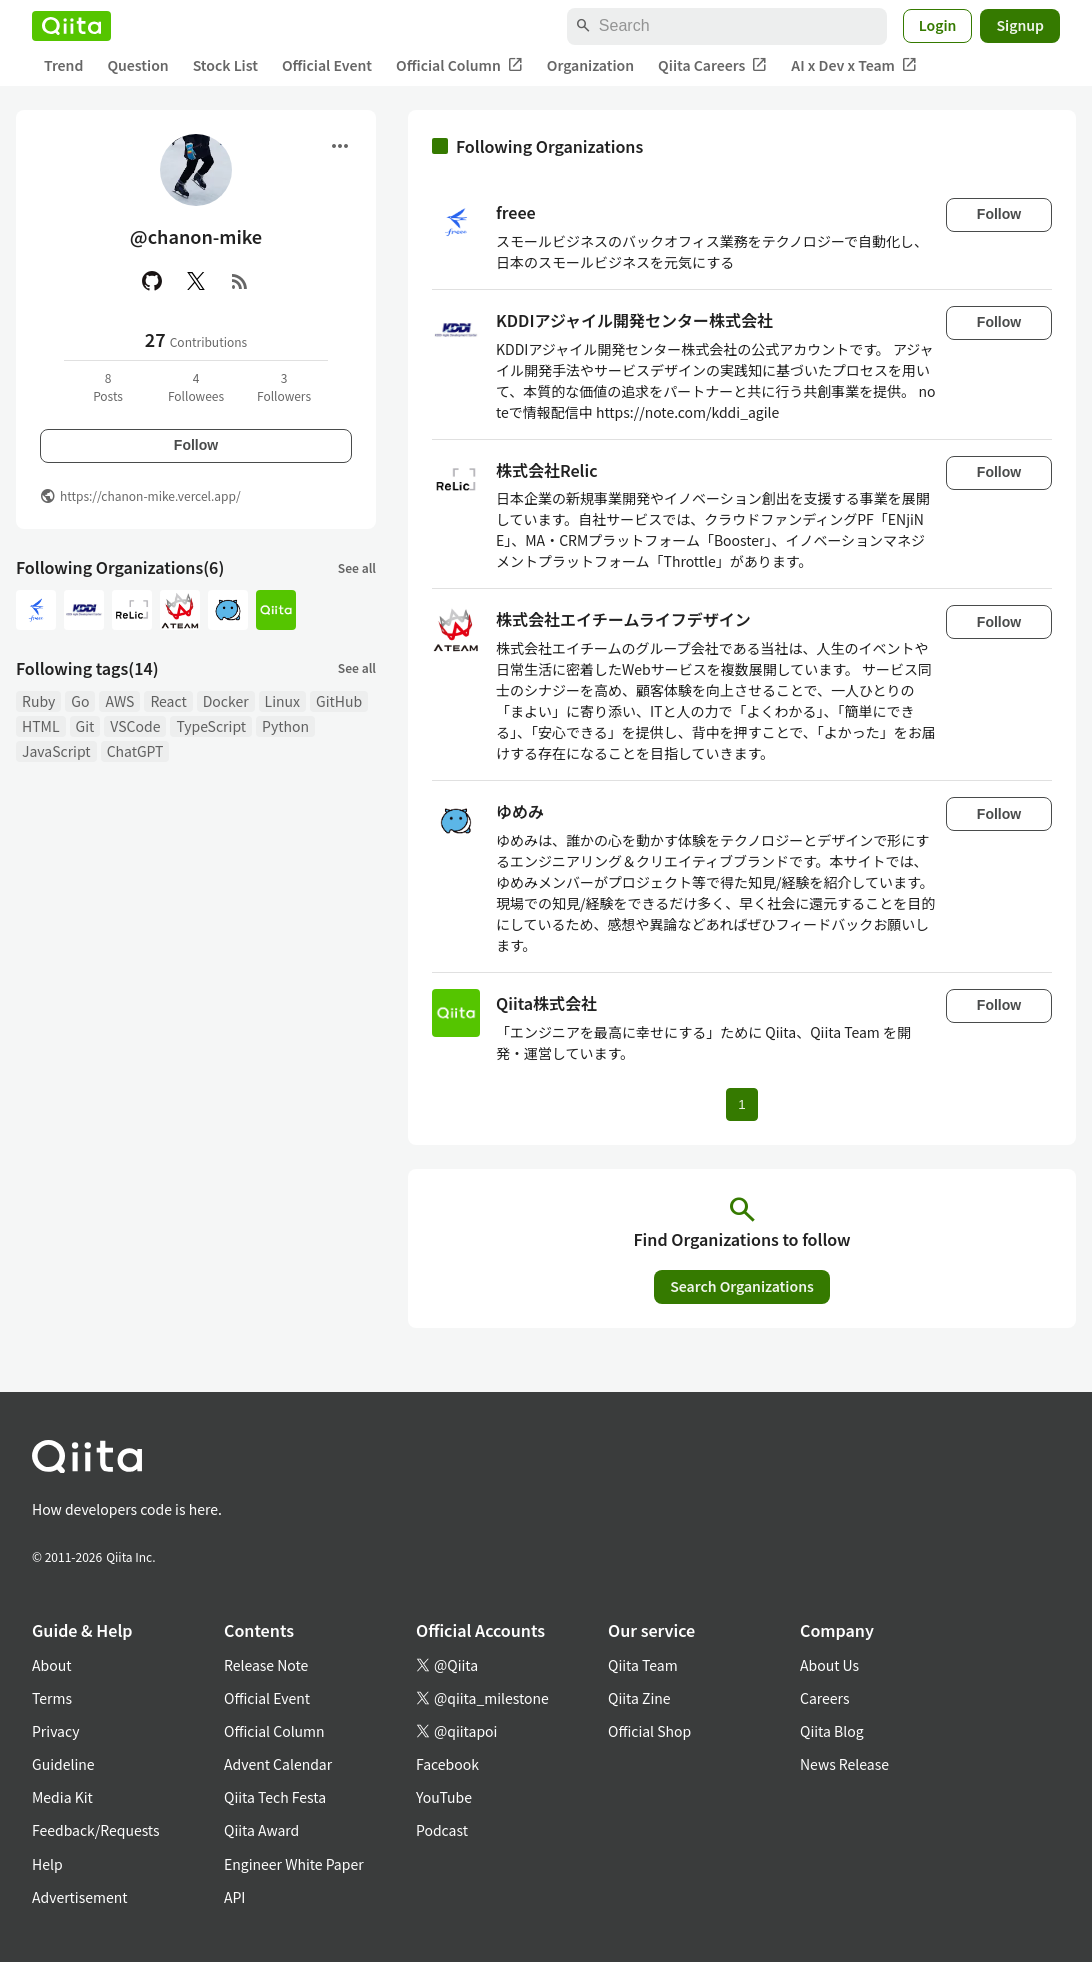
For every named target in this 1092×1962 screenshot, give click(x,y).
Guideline (63, 1764)
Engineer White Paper (294, 1864)
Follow (196, 445)
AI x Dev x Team (854, 65)
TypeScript (211, 726)
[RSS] (240, 281)
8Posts (108, 386)
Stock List (225, 65)
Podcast (442, 1830)
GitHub (339, 701)
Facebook (447, 1764)
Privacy (55, 1731)
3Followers (284, 386)
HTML (41, 726)
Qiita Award (261, 1830)
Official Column (459, 65)
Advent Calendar (278, 1764)
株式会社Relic (547, 470)
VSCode (135, 726)
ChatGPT (135, 751)
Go (80, 701)
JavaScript (56, 751)
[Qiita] (71, 26)
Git (85, 726)
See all (357, 567)
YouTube (444, 1797)
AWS (119, 701)
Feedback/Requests (96, 1830)
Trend (63, 65)
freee (516, 212)
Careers (824, 1698)
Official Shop (649, 1731)
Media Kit (62, 1797)
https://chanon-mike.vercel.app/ (150, 495)
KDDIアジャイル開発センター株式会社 (634, 320)
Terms (52, 1698)
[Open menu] (340, 146)
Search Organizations (742, 1286)
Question (137, 65)
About (51, 1665)
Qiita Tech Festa (275, 1797)
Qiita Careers (712, 65)
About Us (829, 1665)
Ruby (38, 701)
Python (285, 726)
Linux (282, 701)
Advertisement (80, 1897)
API (234, 1897)
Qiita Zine (639, 1698)
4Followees (196, 386)
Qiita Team (643, 1665)
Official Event (327, 65)
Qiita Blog (832, 1731)
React (168, 701)
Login (938, 25)
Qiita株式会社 (546, 1003)
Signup (1020, 25)
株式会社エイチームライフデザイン (623, 619)
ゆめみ (520, 811)
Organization (590, 65)
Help (47, 1864)
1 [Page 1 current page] (741, 1104)
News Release (844, 1764)
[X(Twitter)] (196, 281)
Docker (226, 701)
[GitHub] (152, 281)
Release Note (266, 1665)
